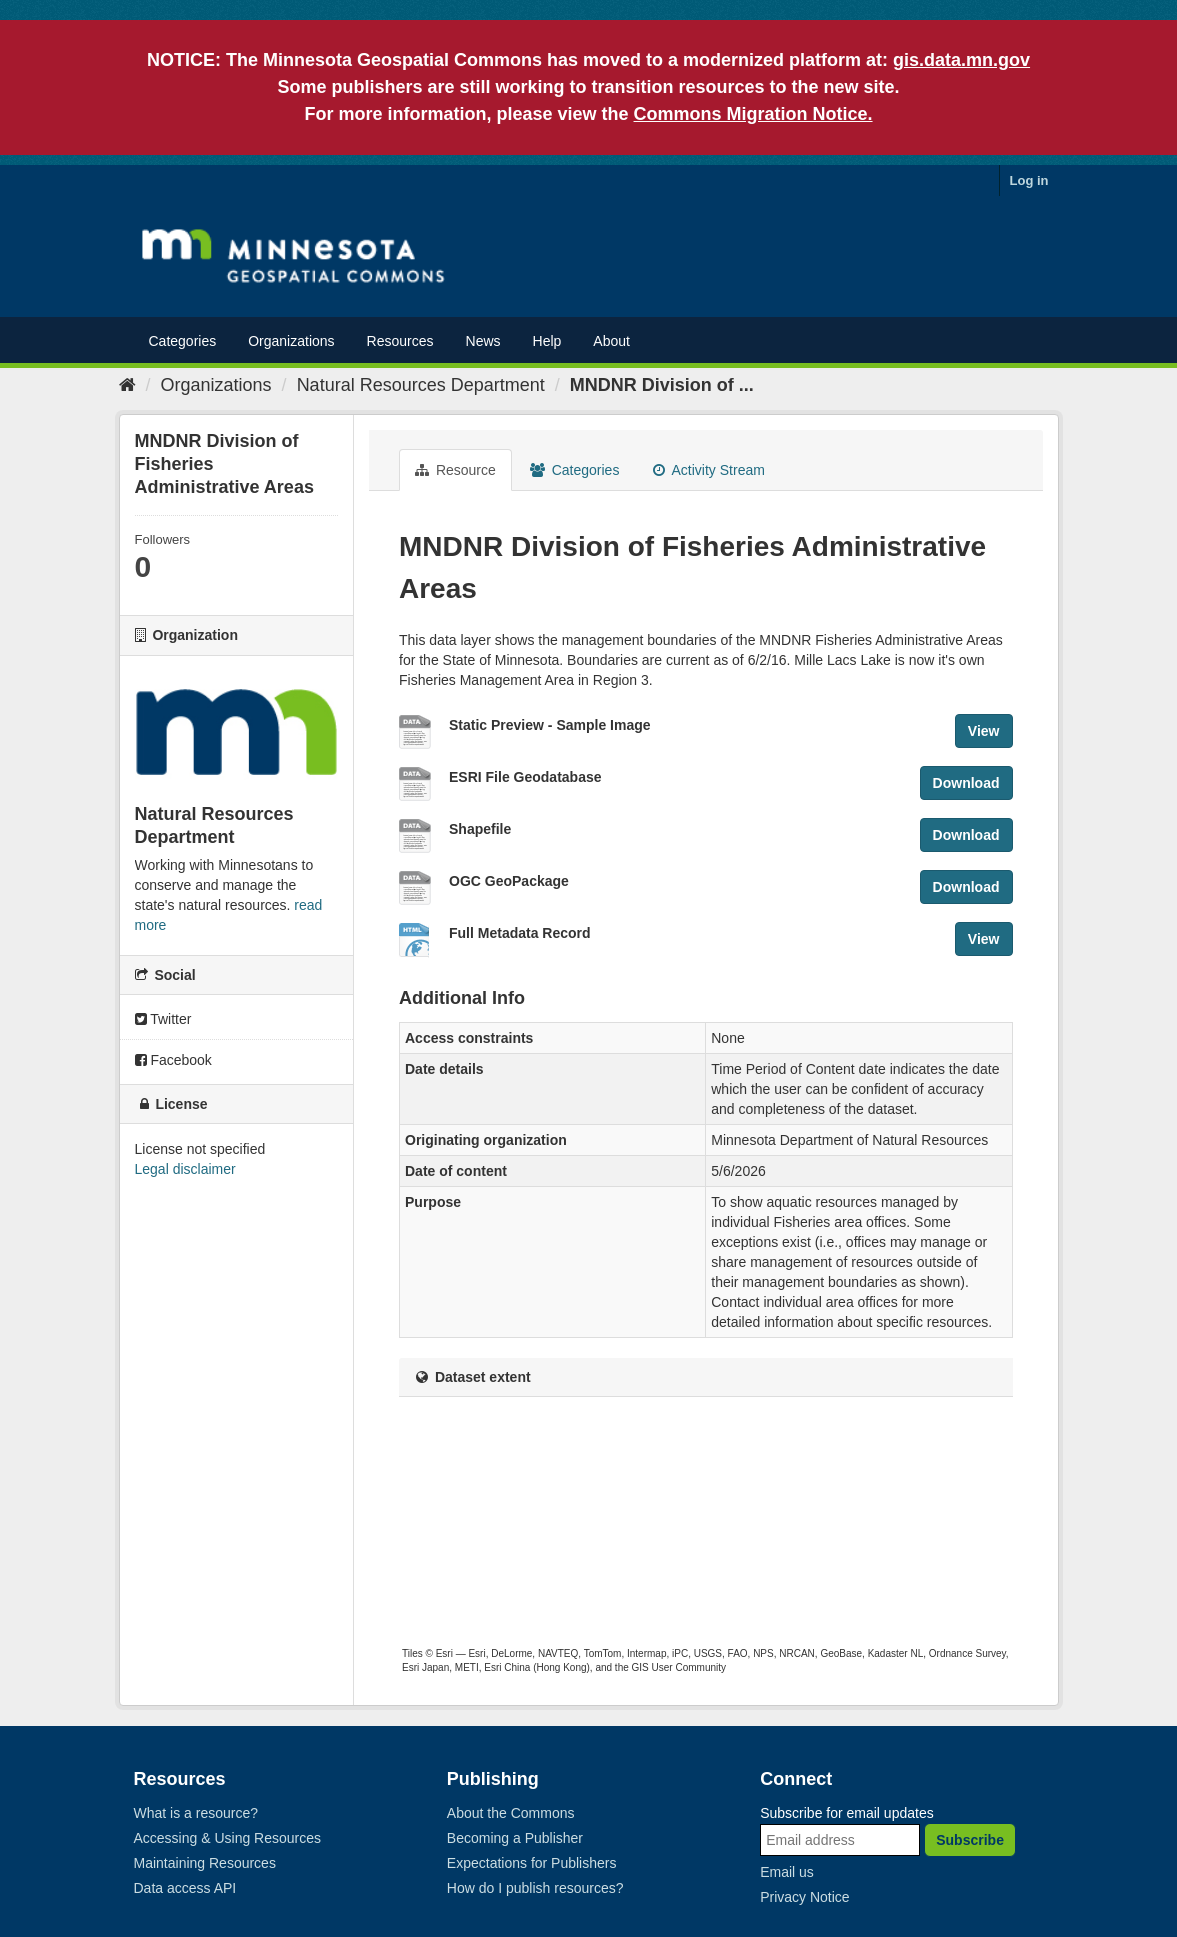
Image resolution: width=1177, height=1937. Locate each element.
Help (547, 341)
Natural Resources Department (421, 385)
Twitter (163, 1019)
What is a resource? (196, 1813)
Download (966, 783)
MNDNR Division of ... (662, 385)
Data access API (185, 1888)
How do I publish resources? (535, 1888)
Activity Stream (708, 470)
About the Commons (511, 1813)
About (611, 341)
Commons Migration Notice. (753, 114)
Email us (787, 1872)
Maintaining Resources (205, 1863)
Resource (455, 470)
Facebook (173, 1060)
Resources (400, 341)
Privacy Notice (804, 1897)
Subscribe (970, 1840)
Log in (1029, 180)
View (984, 731)
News (483, 341)
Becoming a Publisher (515, 1838)
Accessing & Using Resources (228, 1838)
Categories (183, 341)
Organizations (291, 341)
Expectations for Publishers (532, 1863)
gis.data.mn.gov (961, 60)
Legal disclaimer (185, 1169)
